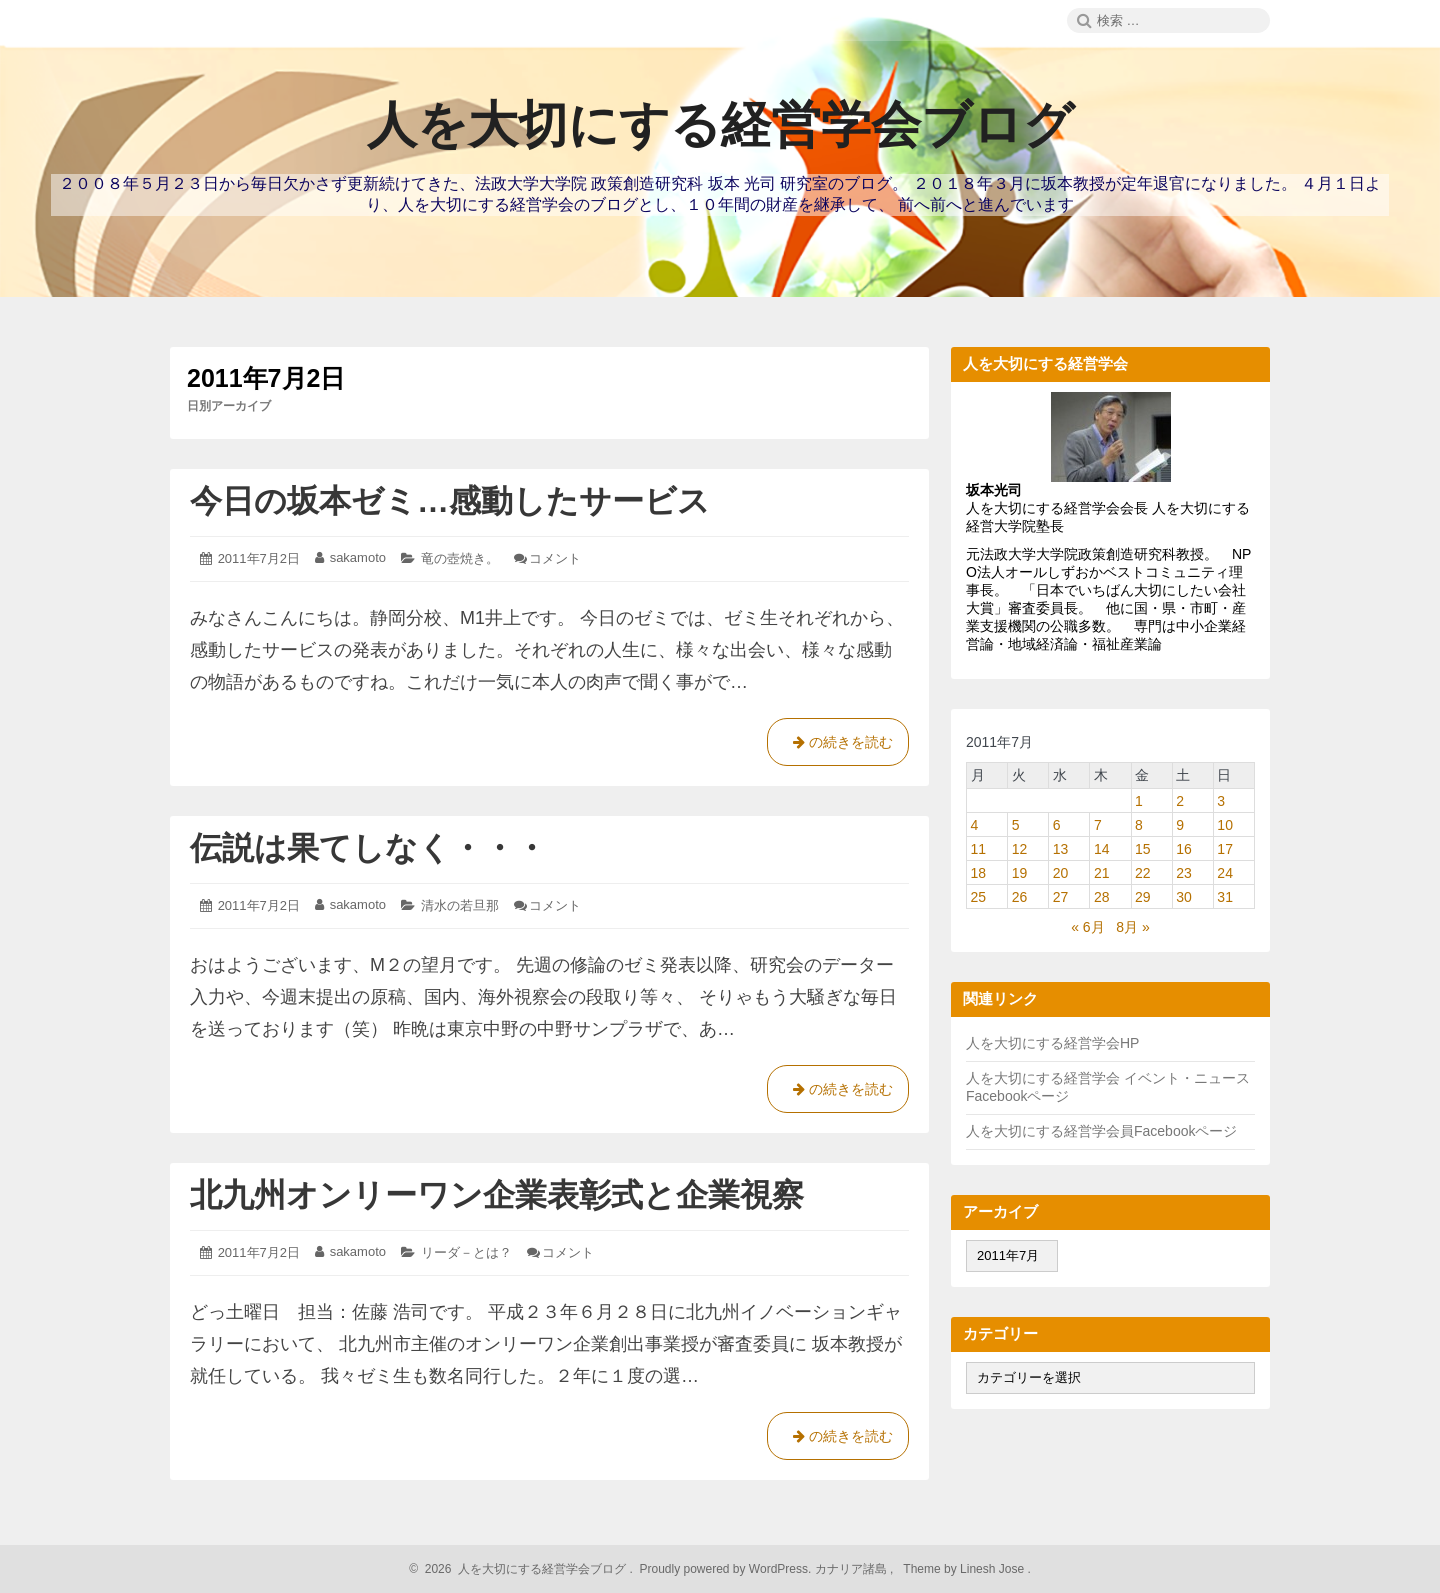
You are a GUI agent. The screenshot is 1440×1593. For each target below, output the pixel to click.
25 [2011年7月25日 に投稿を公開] (979, 897)
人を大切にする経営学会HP (1052, 1043)
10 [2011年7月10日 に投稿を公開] (1225, 825)
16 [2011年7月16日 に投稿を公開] (1184, 849)
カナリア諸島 (852, 1569)
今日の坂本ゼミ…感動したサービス (450, 501)
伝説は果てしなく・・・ (368, 848)
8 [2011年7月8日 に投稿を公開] (1139, 825)
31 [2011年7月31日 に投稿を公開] (1225, 897)
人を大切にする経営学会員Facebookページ (1101, 1131)
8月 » (1132, 927)
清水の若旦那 (460, 905)
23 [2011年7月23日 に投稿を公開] (1184, 873)
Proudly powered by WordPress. (725, 1569)
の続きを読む (838, 746)
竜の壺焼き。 (460, 558)
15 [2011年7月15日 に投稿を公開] (1143, 849)
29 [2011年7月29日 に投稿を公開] (1143, 897)
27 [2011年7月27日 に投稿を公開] (1061, 897)
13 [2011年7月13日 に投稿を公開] (1061, 849)
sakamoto (358, 557)
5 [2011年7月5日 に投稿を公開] (1016, 825)
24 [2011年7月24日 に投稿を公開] (1225, 873)
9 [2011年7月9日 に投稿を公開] (1180, 825)
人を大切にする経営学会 (1045, 1078)
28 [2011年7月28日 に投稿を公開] (1102, 897)
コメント (555, 558)
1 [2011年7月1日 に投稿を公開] (1139, 801)
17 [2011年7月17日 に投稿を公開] (1225, 849)
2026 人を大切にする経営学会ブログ (522, 1569)
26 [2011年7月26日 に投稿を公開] (1020, 897)
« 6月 (1087, 927)
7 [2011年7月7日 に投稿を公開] (1098, 825)
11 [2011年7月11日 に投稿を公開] (979, 849)
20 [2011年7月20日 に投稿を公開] (1061, 873)
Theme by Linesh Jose (965, 1569)
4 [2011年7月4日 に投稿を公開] (975, 825)
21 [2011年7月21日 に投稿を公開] (1102, 873)
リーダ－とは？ (466, 1252)
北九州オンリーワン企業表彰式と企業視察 (497, 1195)
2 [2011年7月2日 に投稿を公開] (1180, 801)
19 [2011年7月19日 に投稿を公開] (1020, 873)
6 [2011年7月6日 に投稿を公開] (1057, 825)
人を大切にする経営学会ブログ (720, 125)
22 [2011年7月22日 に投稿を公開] (1143, 873)
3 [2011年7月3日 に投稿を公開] (1221, 801)
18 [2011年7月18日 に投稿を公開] (979, 873)
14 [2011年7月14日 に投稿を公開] (1102, 849)
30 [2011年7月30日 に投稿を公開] (1184, 897)
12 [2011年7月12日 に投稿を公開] (1020, 849)
